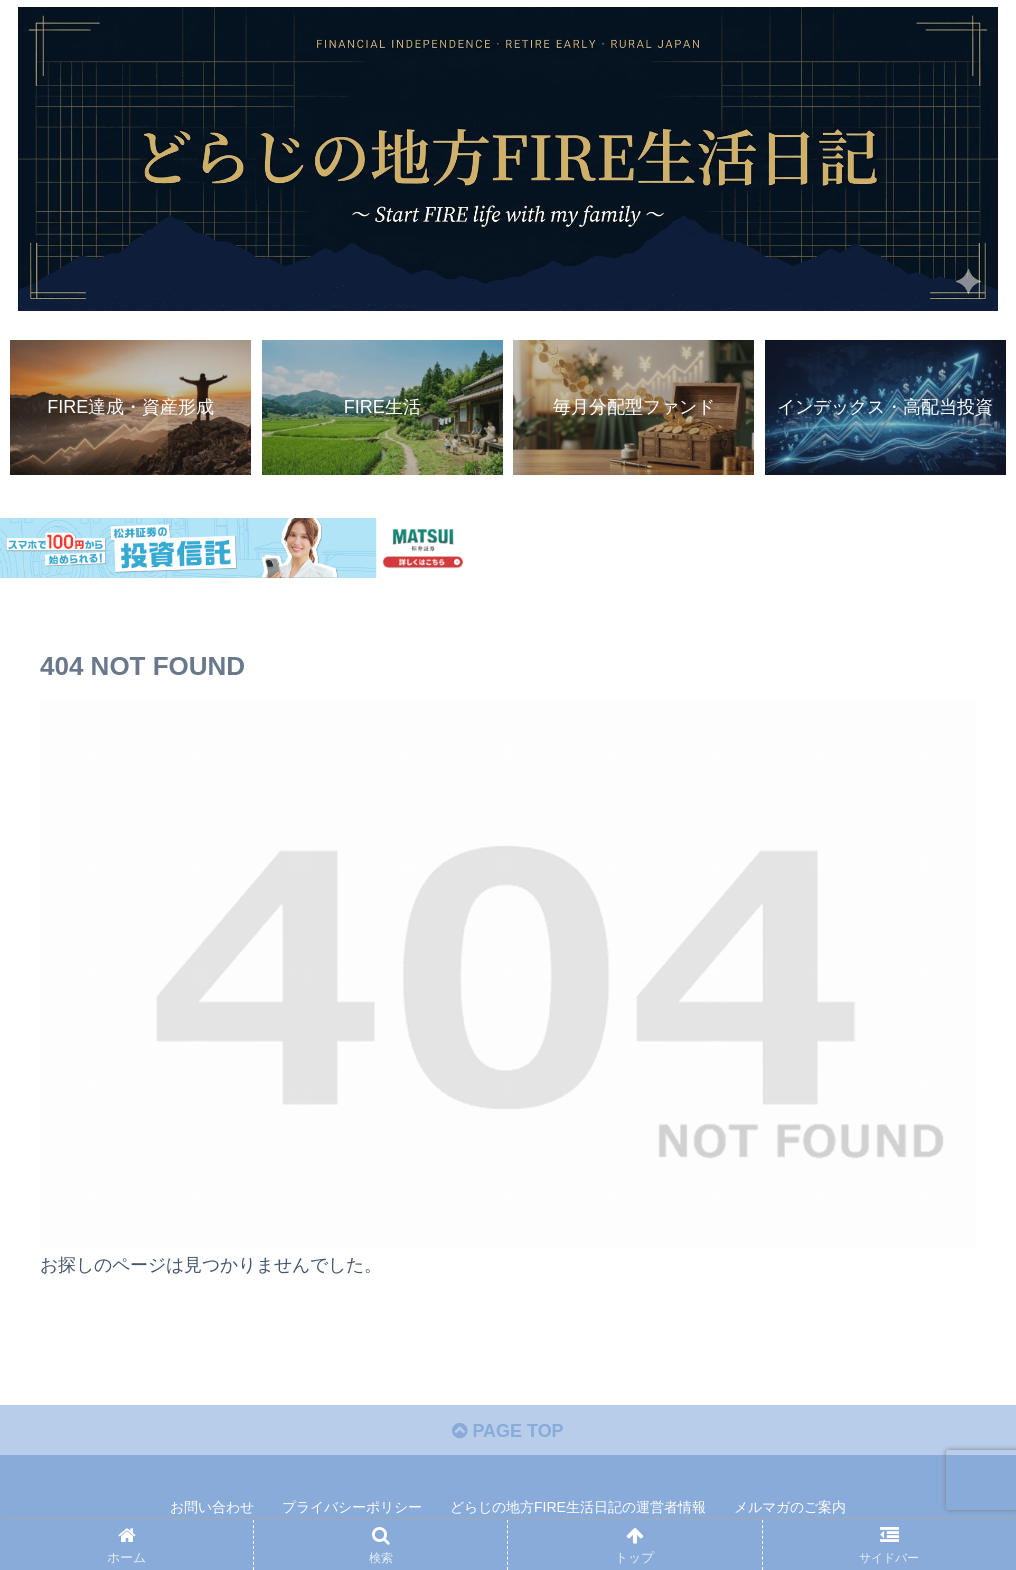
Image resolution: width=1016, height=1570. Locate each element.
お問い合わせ (212, 1508)
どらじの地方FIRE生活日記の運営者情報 (578, 1508)
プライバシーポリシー (352, 1508)
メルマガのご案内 (790, 1508)
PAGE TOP (507, 1431)
